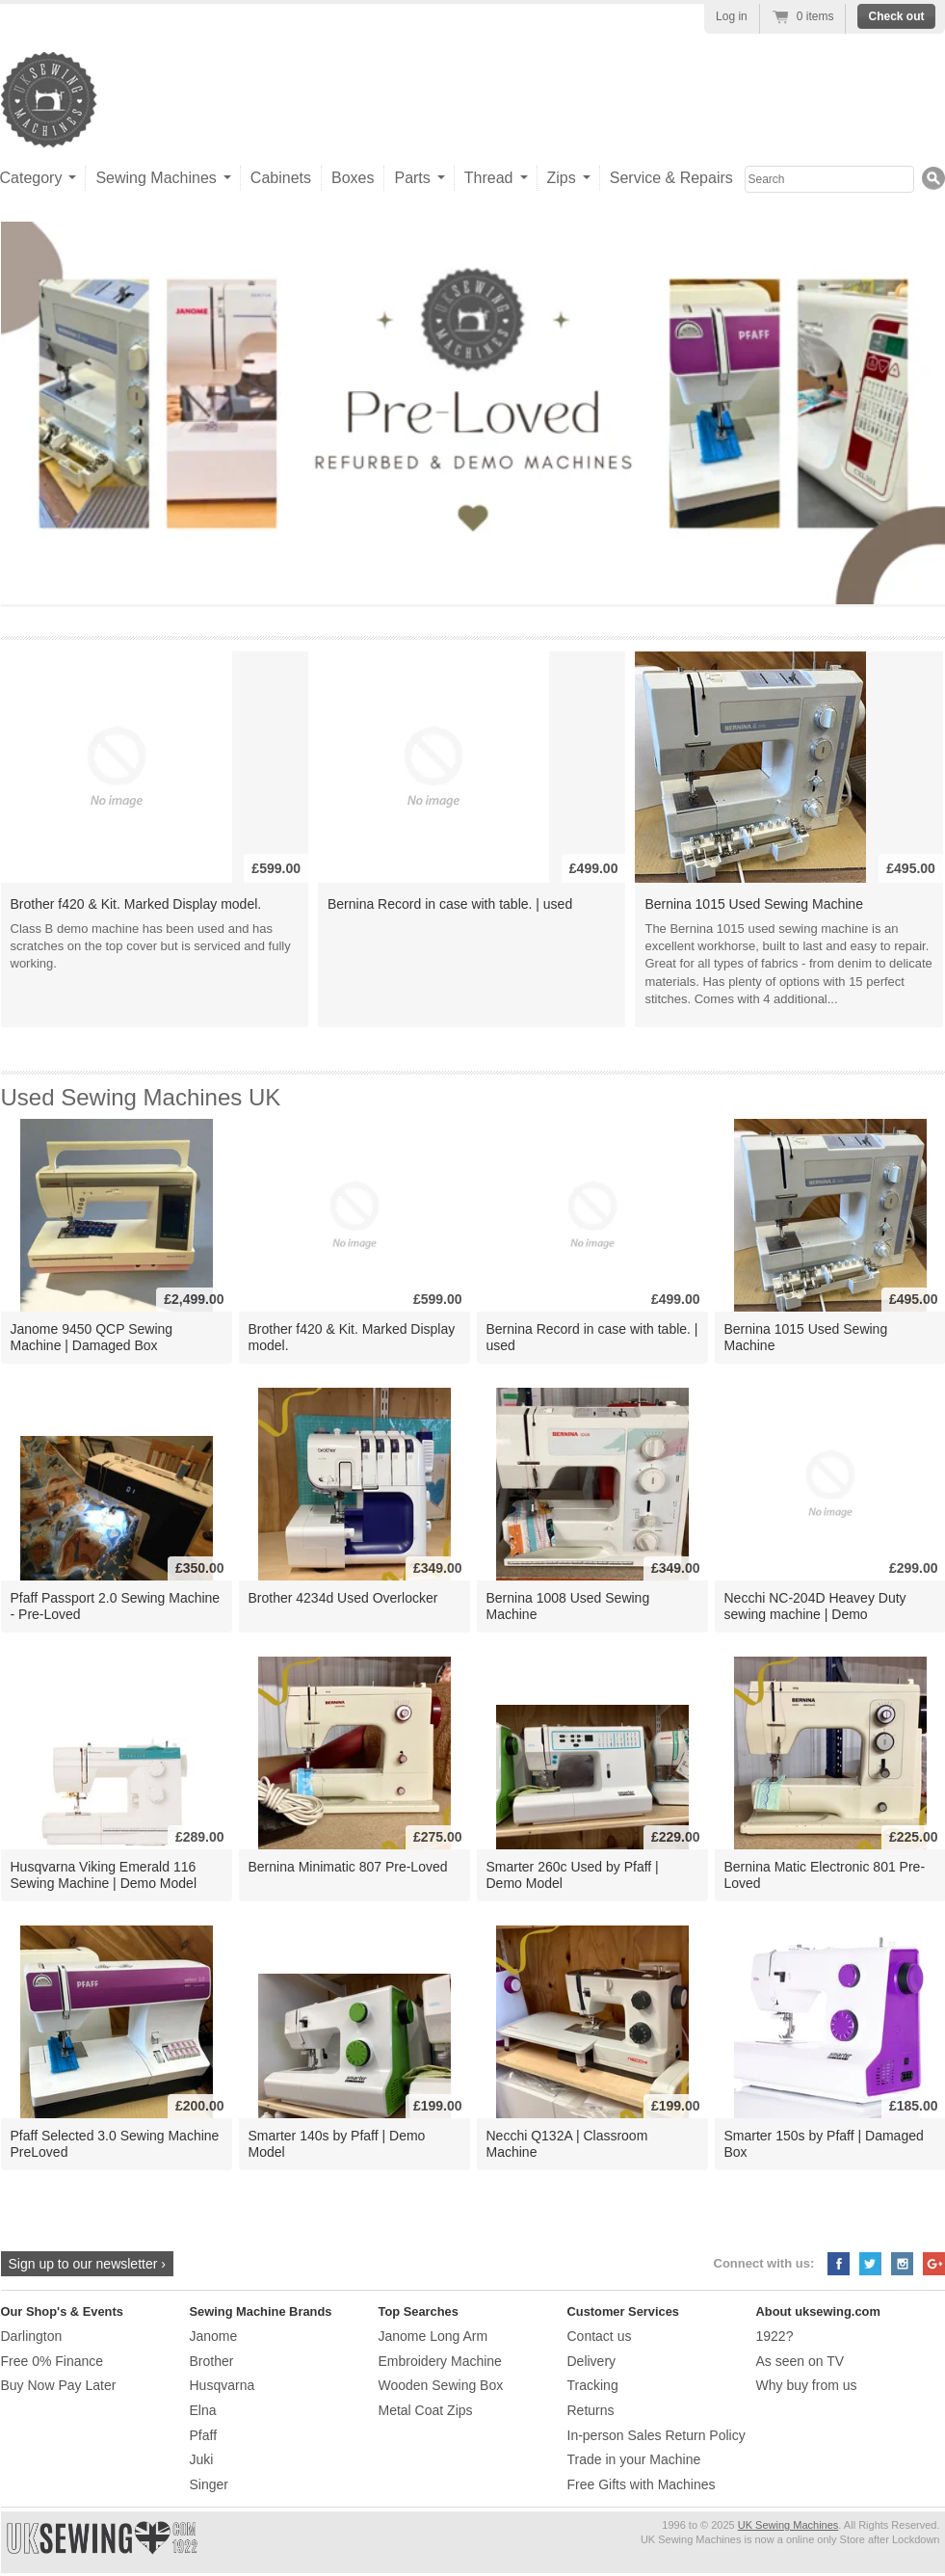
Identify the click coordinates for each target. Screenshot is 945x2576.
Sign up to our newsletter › (87, 2263)
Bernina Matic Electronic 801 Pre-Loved (825, 1875)
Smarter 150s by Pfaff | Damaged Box (824, 2144)
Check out (896, 16)
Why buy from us (806, 2385)
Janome (214, 2336)
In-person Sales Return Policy (656, 2435)
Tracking (592, 2385)
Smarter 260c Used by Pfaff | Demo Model (572, 1875)
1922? (775, 2336)
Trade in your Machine (634, 2459)
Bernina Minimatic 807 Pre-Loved (348, 1866)
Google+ (934, 2263)
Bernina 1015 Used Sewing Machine (753, 904)
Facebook (838, 2263)
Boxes (352, 178)
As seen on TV (800, 2361)
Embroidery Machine (440, 2361)
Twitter (870, 2263)
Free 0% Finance (52, 2361)
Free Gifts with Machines (641, 2484)
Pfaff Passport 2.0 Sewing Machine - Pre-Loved (116, 1606)
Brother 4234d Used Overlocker (343, 1598)
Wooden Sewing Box (441, 2385)
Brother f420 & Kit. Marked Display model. (136, 904)
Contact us (599, 2336)
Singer (209, 2484)
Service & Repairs (671, 178)
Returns (591, 2410)
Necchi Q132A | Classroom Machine (567, 2144)
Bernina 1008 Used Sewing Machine (568, 1606)
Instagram (902, 2263)
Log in (732, 16)
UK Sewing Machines (788, 2525)
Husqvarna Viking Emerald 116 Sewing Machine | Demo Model (104, 1875)
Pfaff (204, 2435)
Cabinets (280, 178)
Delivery (592, 2361)
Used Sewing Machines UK (141, 1097)
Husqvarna (222, 2385)
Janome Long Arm (433, 2336)
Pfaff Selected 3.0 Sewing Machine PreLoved (115, 2144)
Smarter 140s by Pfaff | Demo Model (337, 2144)
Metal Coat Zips (426, 2410)
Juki (202, 2459)
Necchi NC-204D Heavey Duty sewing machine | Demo (815, 1606)
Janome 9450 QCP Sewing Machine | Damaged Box (92, 1337)
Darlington (32, 2336)
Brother (212, 2361)
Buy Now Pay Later (59, 2385)
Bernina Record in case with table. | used (450, 904)
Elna (203, 2410)
